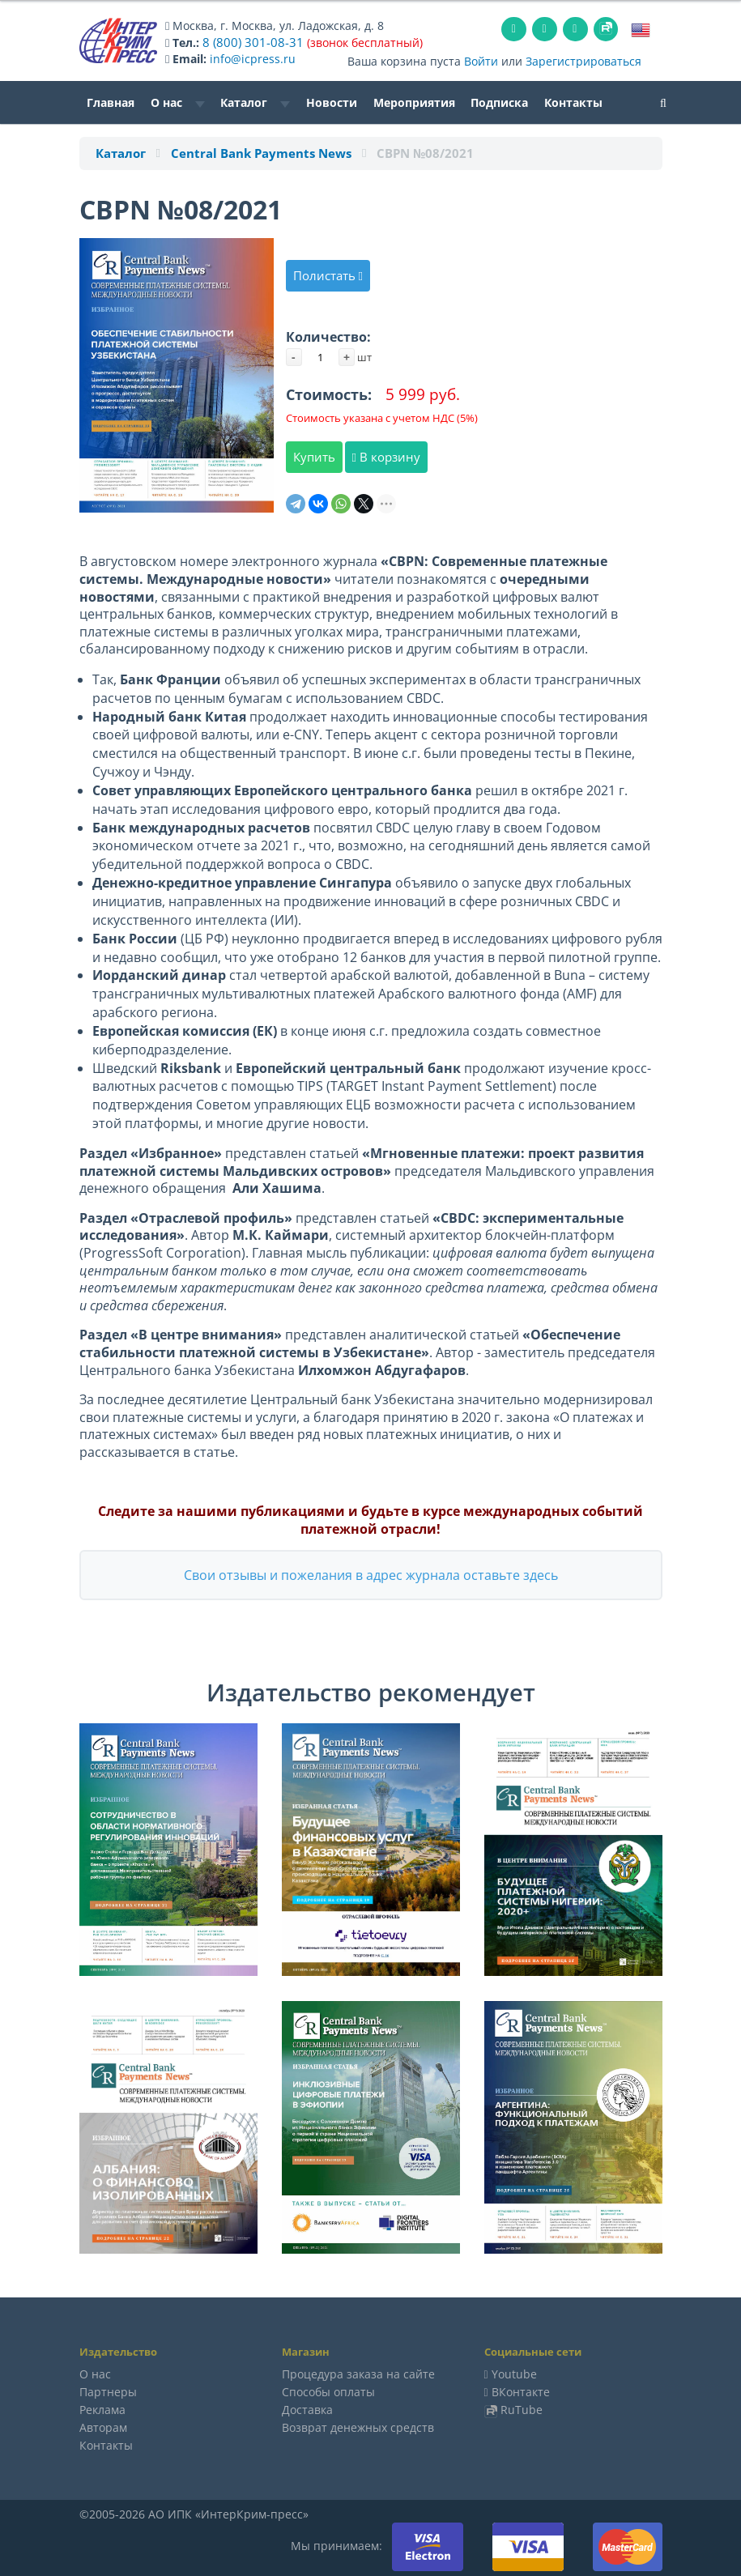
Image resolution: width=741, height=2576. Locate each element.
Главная (110, 101)
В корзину (386, 456)
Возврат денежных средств (358, 2426)
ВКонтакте (521, 2391)
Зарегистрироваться (583, 60)
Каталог (255, 101)
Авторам (103, 2426)
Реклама (102, 2408)
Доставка (307, 2408)
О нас (178, 101)
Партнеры (108, 2391)
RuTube (521, 2408)
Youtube (514, 2373)
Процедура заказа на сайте (358, 2373)
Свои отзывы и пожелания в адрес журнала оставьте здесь (371, 1574)
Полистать (328, 274)
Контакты (573, 101)
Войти (481, 60)
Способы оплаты (328, 2391)
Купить (314, 456)
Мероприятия (414, 101)
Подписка (499, 101)
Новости (331, 101)
